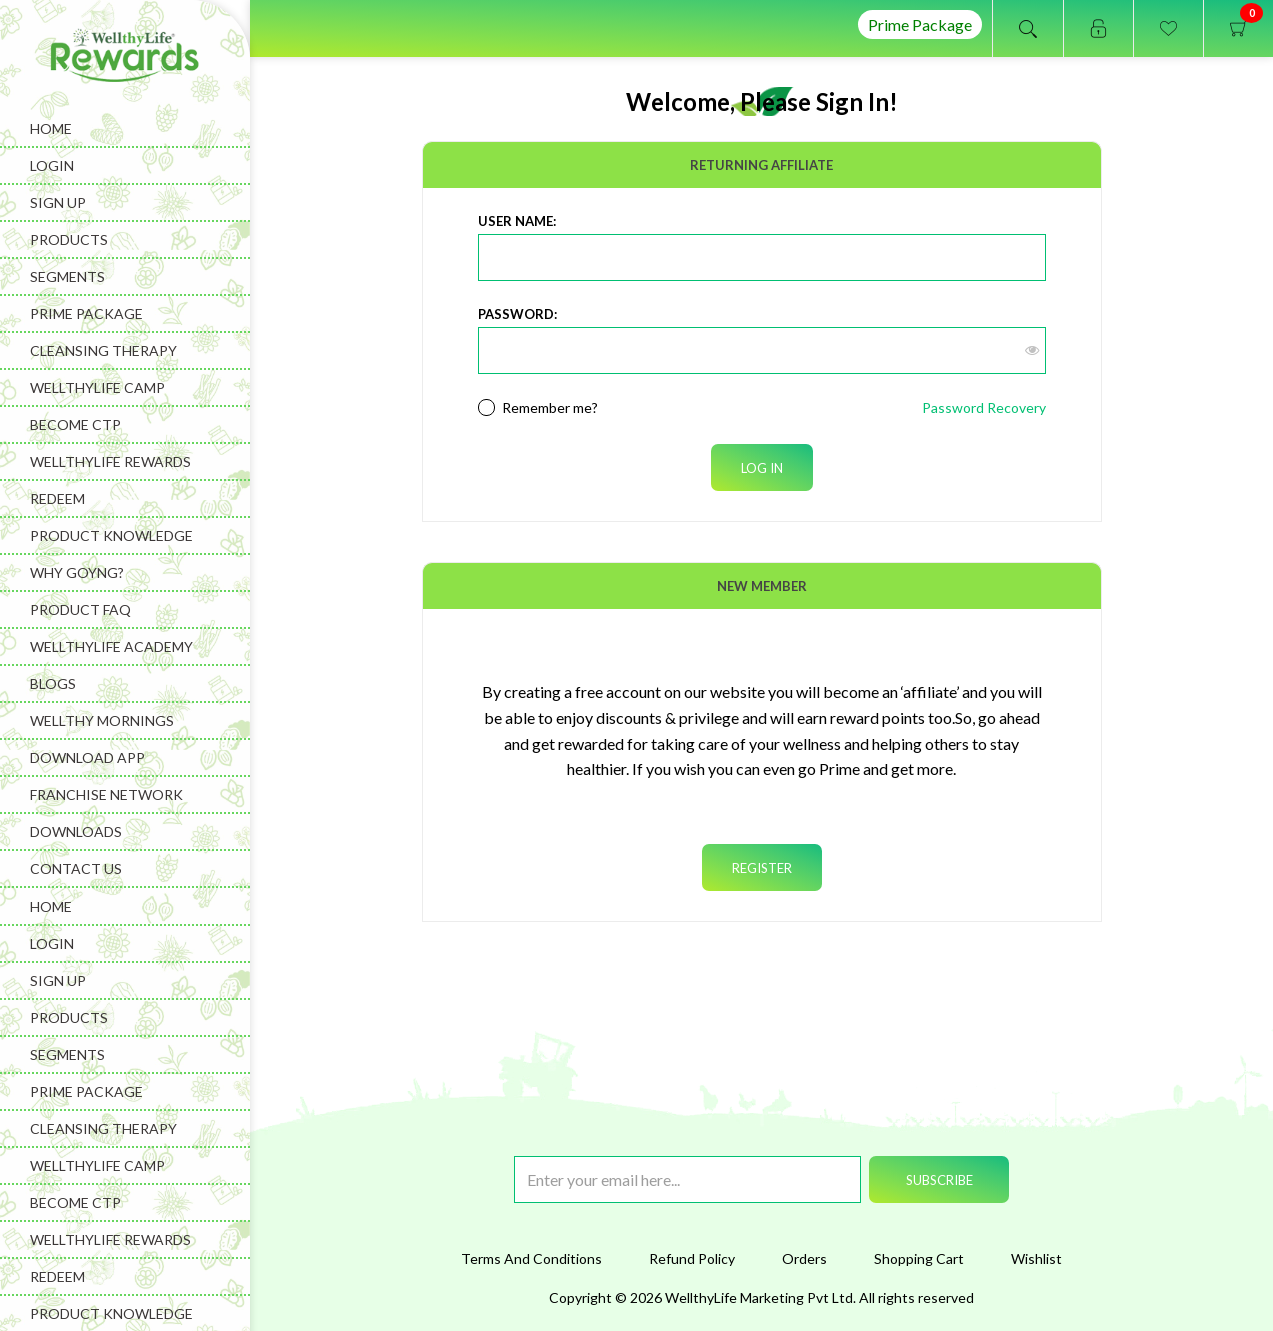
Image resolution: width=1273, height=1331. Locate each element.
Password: (517, 314)
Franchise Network (106, 794)
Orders (804, 1258)
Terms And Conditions (531, 1258)
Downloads (76, 831)
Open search (1028, 28)
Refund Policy (692, 1258)
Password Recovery (984, 407)
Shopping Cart (919, 1258)
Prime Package (920, 24)
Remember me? (550, 407)
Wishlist (1036, 1258)
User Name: (517, 221)
